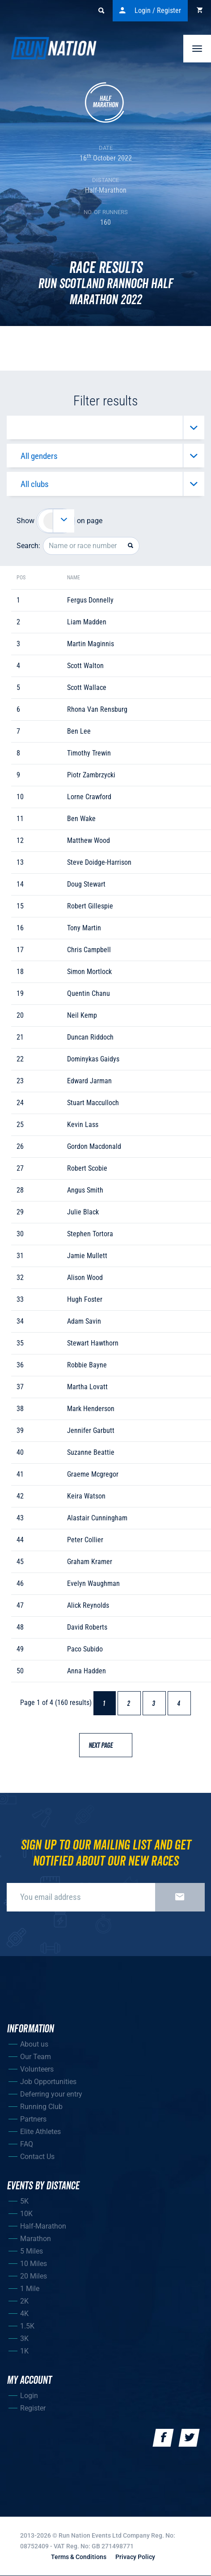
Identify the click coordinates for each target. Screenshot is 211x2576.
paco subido (85, 1649)
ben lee (79, 731)
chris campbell (89, 949)
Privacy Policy (135, 2556)
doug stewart (86, 884)
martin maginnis (90, 644)
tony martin (84, 928)
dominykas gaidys (93, 1059)
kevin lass (82, 1124)
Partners (33, 2119)
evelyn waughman (93, 1583)
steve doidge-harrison (99, 862)
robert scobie (87, 1168)
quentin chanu (88, 993)
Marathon (35, 2238)
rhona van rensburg (97, 709)
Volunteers (37, 2069)
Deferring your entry (51, 2094)
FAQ (26, 2144)
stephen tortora (90, 1234)
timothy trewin (89, 753)
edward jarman (89, 1081)
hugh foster (84, 1299)
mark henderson (90, 1408)
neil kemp (82, 1015)
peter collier (85, 1540)
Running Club (41, 2106)
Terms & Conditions (78, 2556)
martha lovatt (87, 1387)
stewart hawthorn (92, 1343)
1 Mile (29, 2288)
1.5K (27, 2326)
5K (24, 2201)
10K (26, 2213)
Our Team (35, 2056)
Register (33, 2408)
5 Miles (31, 2251)
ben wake (81, 818)
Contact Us (37, 2156)
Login (29, 2395)
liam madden (86, 622)
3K (24, 2338)
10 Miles (33, 2263)
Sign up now (180, 1897)
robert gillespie (90, 906)
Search (105, 10)
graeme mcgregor (92, 1474)
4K (24, 2313)
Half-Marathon (43, 2226)
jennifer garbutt (90, 1430)
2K (24, 2301)
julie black (83, 1212)
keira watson (86, 1496)
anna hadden (86, 1671)
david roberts (87, 1627)
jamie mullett (87, 1255)
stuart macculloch (93, 1102)
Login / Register (150, 10)
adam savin (84, 1321)
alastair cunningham (97, 1518)
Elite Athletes (40, 2131)
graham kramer (89, 1561)
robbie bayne (87, 1365)
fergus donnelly (90, 600)
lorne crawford (89, 797)
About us (34, 2044)
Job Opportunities (48, 2081)
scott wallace (86, 687)
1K (24, 2351)
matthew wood (88, 840)
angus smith (85, 1190)
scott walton (85, 665)
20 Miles (33, 2276)
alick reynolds (88, 1605)
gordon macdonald (94, 1146)
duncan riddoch (90, 1037)
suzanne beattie (90, 1452)
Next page (105, 1745)
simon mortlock (89, 971)
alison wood (85, 1277)
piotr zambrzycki (91, 775)
